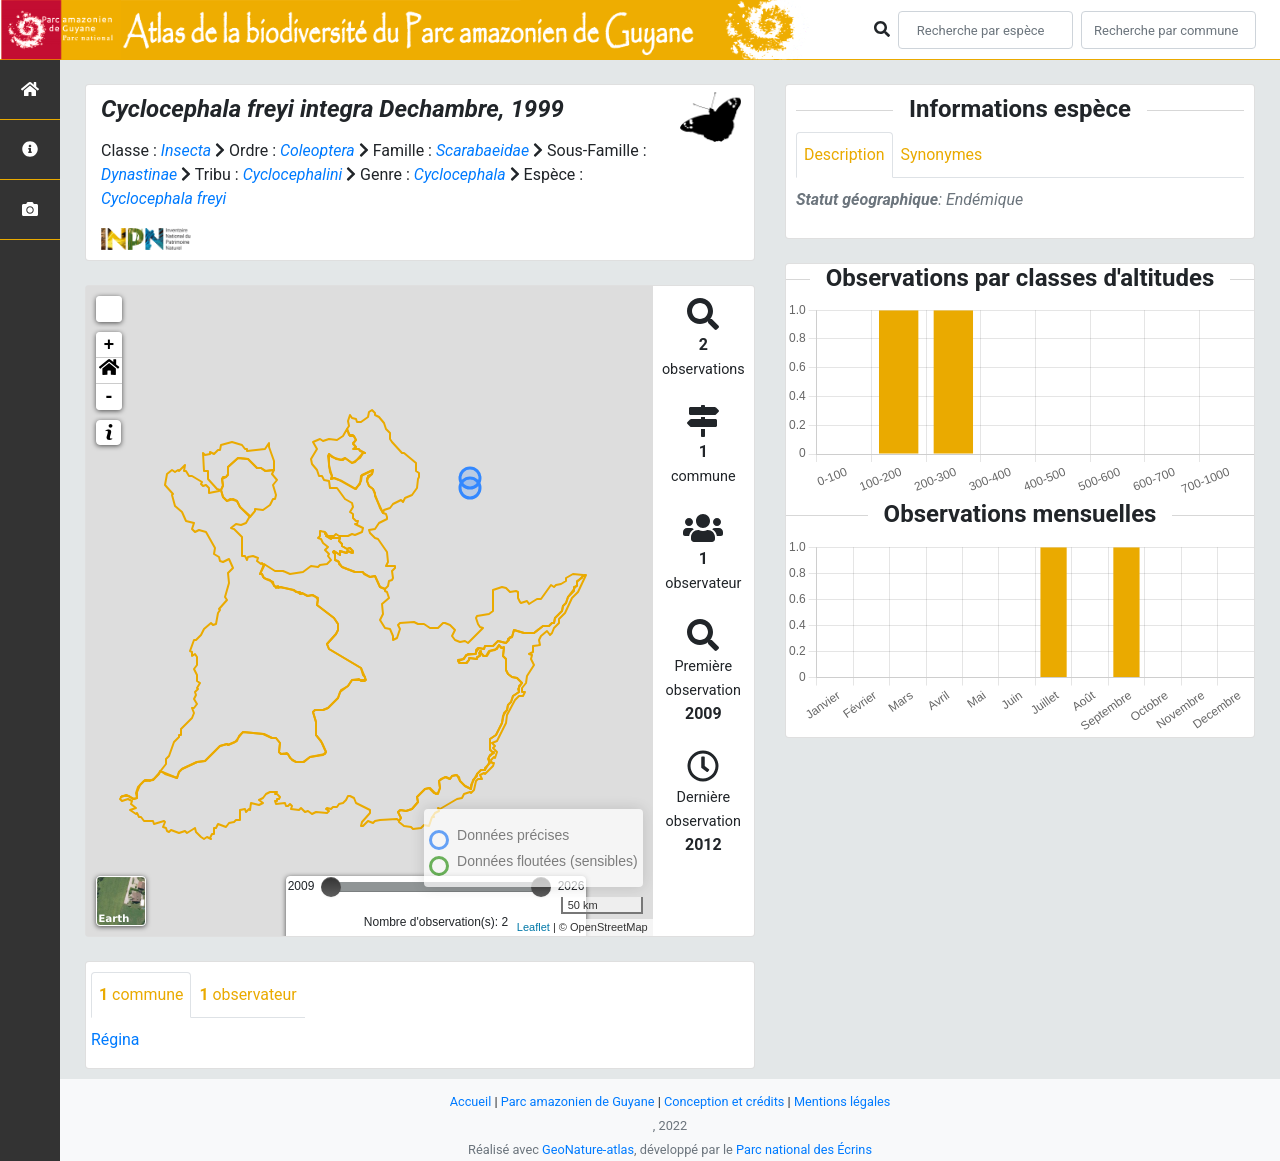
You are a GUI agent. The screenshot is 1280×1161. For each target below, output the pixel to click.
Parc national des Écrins (804, 1149)
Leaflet (533, 927)
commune (141, 994)
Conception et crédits (724, 1101)
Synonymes (942, 154)
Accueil (469, 1101)
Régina (115, 1039)
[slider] (331, 887)
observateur (249, 994)
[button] (109, 371)
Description (844, 154)
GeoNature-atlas (587, 1149)
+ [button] (109, 345)
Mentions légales (843, 1101)
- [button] (109, 397)
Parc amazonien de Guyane (577, 1101)
